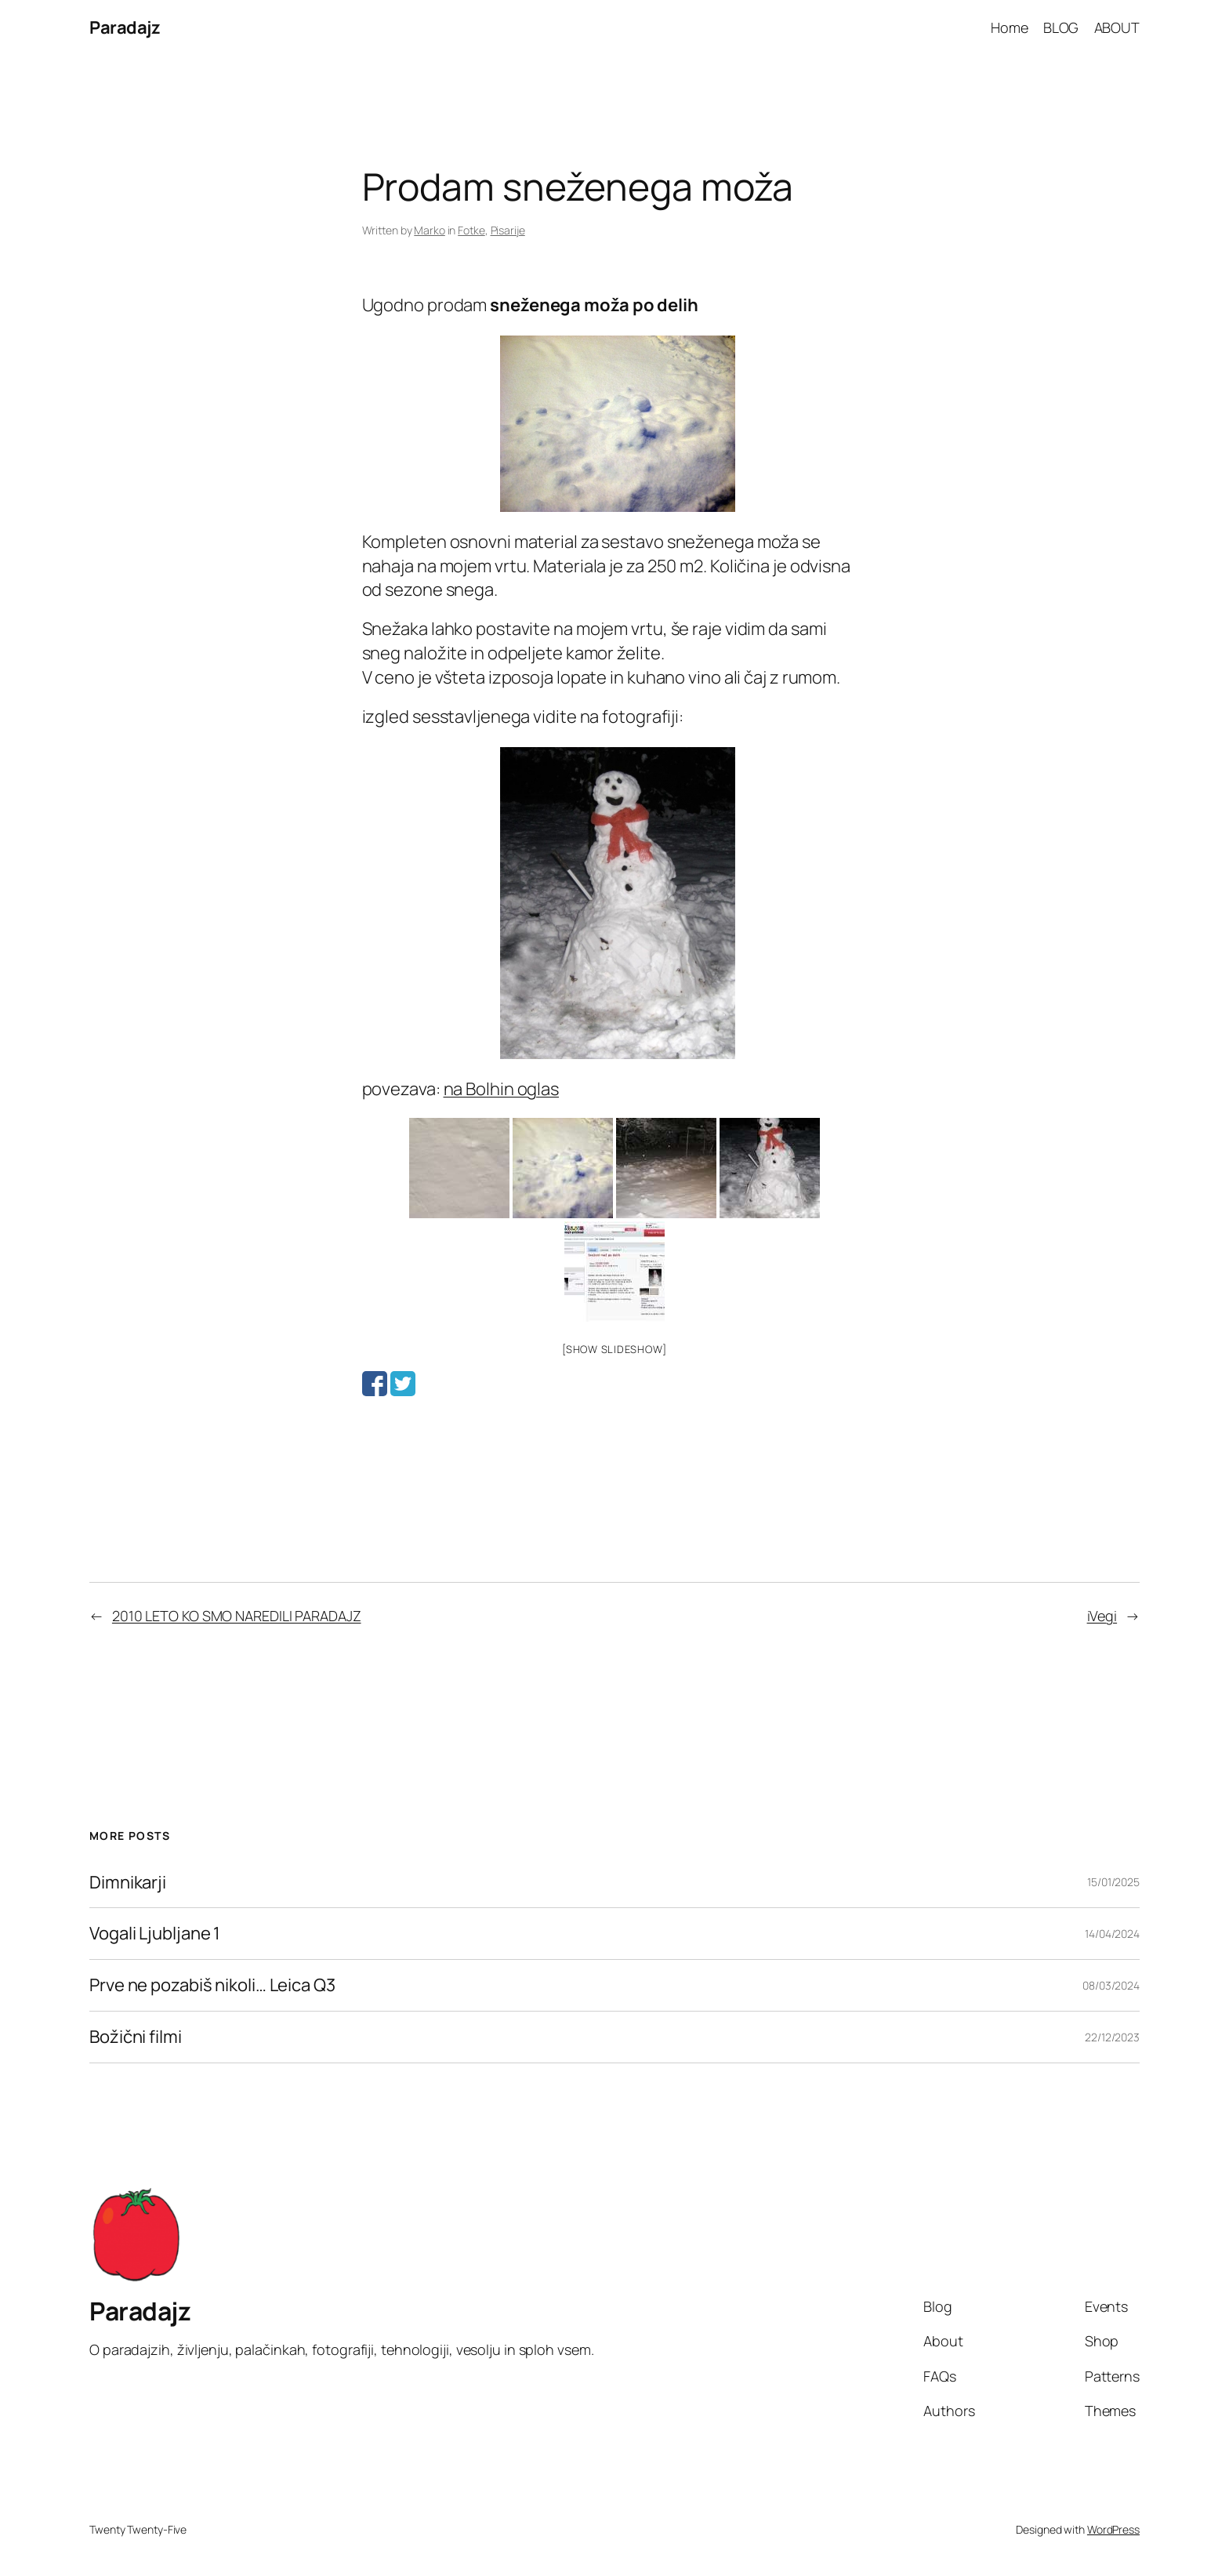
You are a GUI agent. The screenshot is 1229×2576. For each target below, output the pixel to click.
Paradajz (124, 27)
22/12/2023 (1112, 2037)
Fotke (471, 230)
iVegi (1102, 1615)
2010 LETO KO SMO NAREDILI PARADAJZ (236, 1615)
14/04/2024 (1112, 1933)
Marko (429, 230)
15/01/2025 (1113, 1881)
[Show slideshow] (614, 1349)
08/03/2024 (1111, 1985)
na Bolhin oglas (502, 1089)
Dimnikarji (127, 1882)
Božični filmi (135, 2037)
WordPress (1113, 2529)
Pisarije (508, 230)
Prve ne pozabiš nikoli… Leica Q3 (212, 1985)
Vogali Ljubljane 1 (154, 1933)
